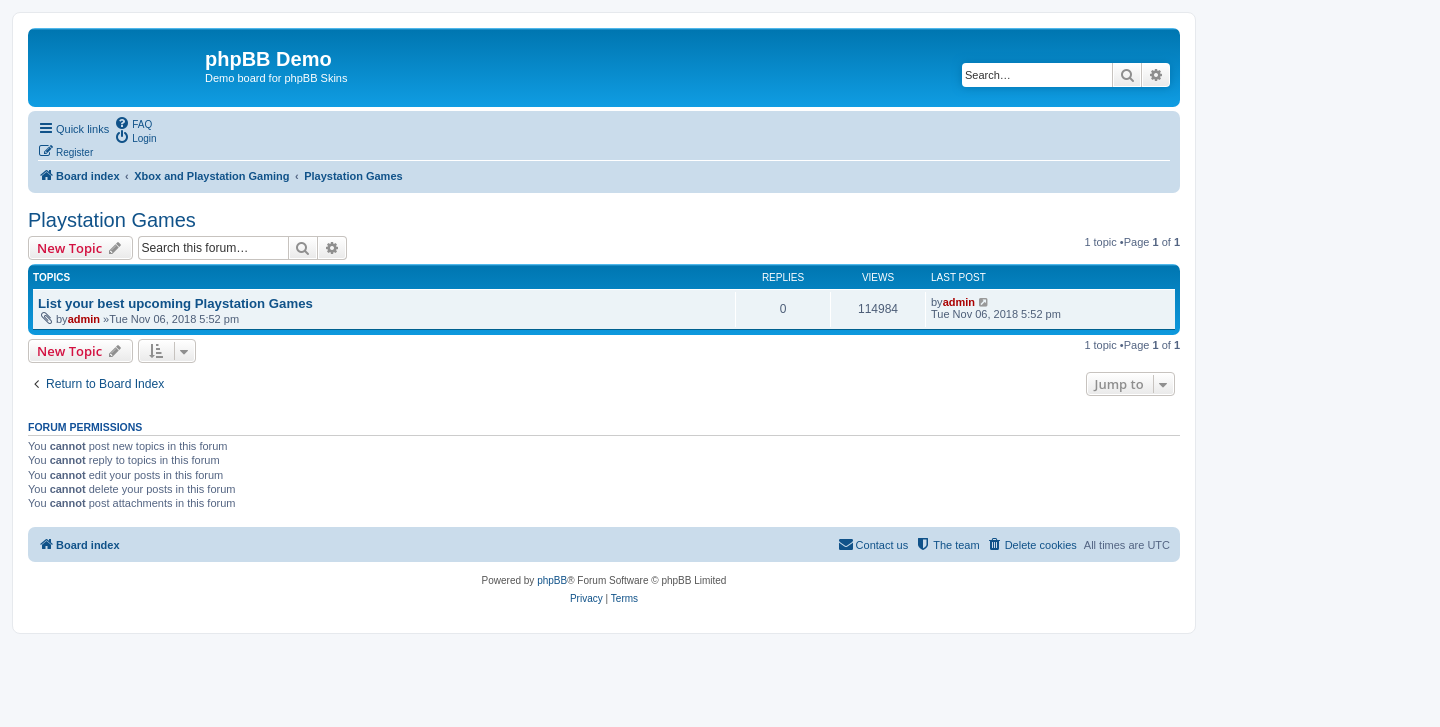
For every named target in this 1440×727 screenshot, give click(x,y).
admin (84, 319)
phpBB (552, 580)
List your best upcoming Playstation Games (175, 303)
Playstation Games (112, 220)
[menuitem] (133, 123)
